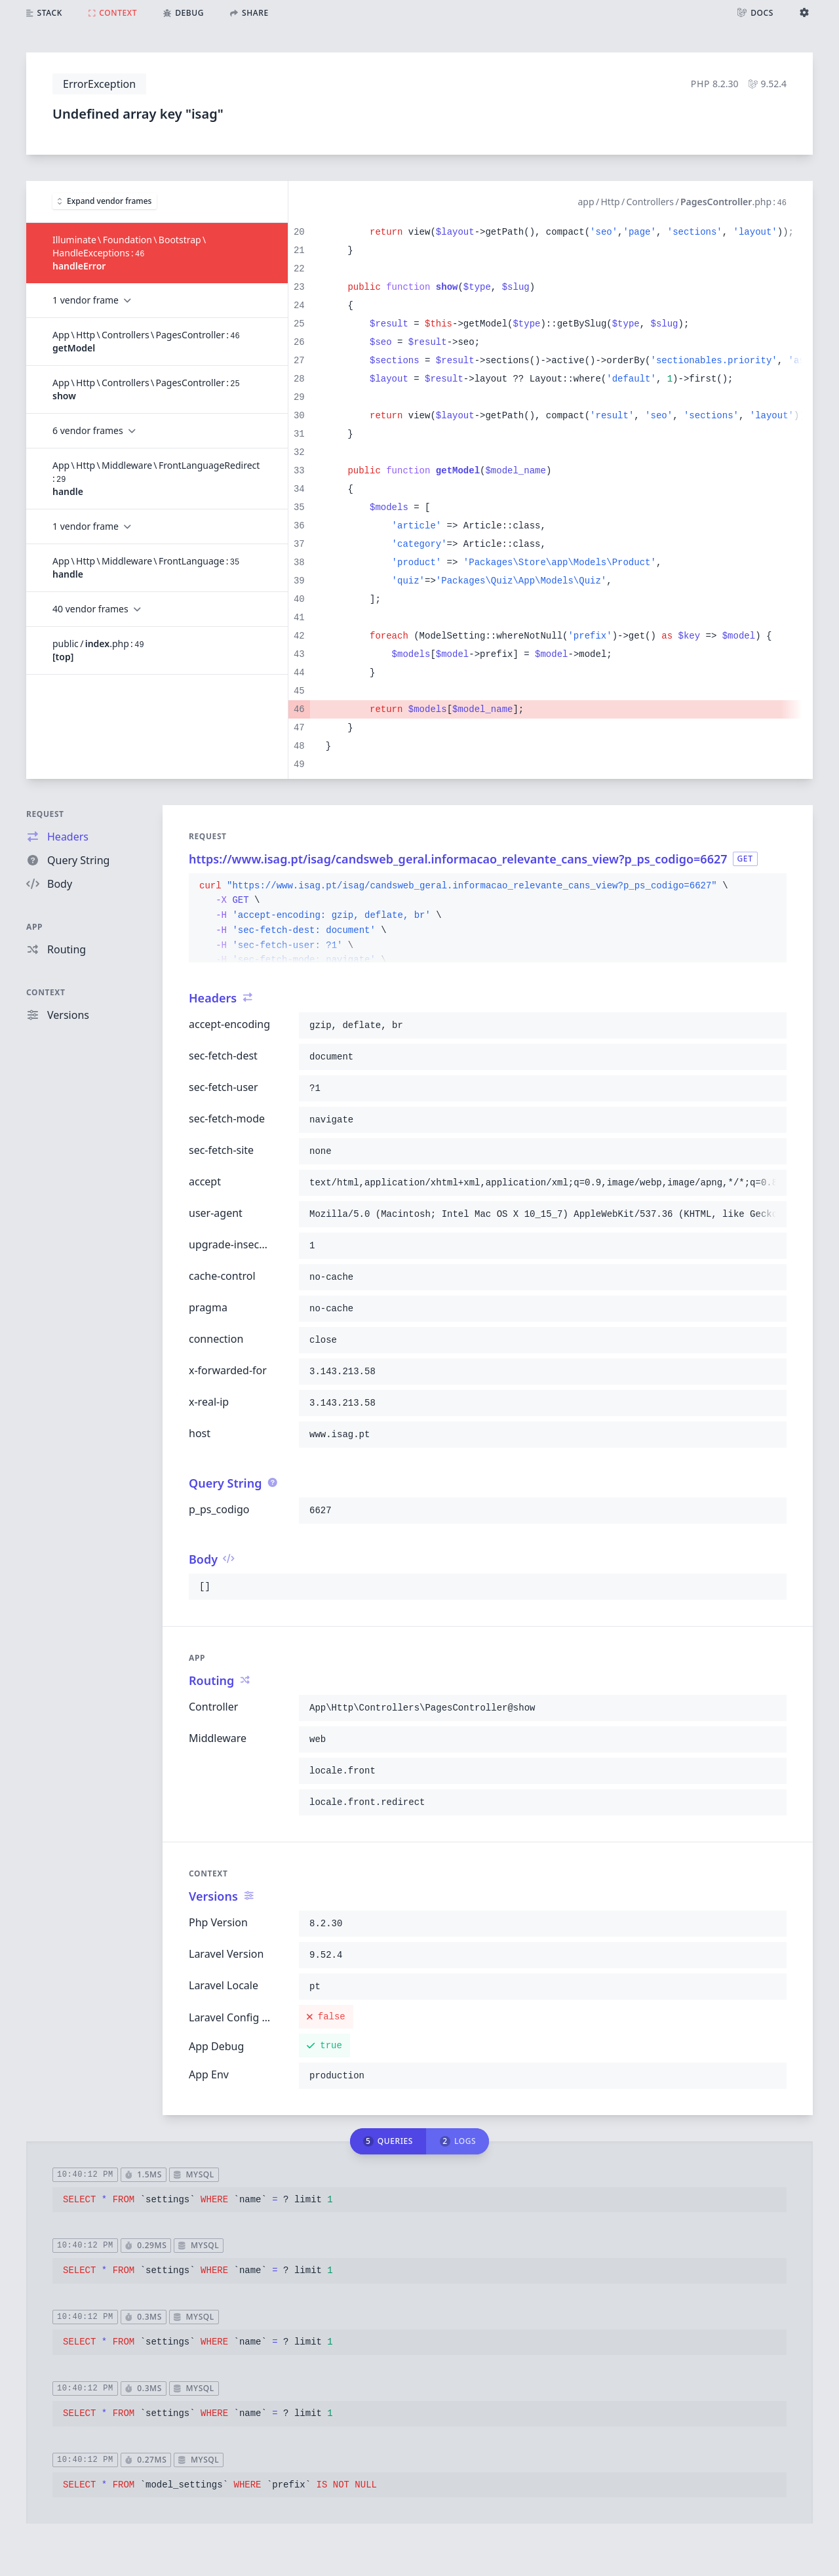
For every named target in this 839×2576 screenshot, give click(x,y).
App (34, 926)
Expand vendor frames (104, 201)
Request (45, 814)
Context (46, 992)
